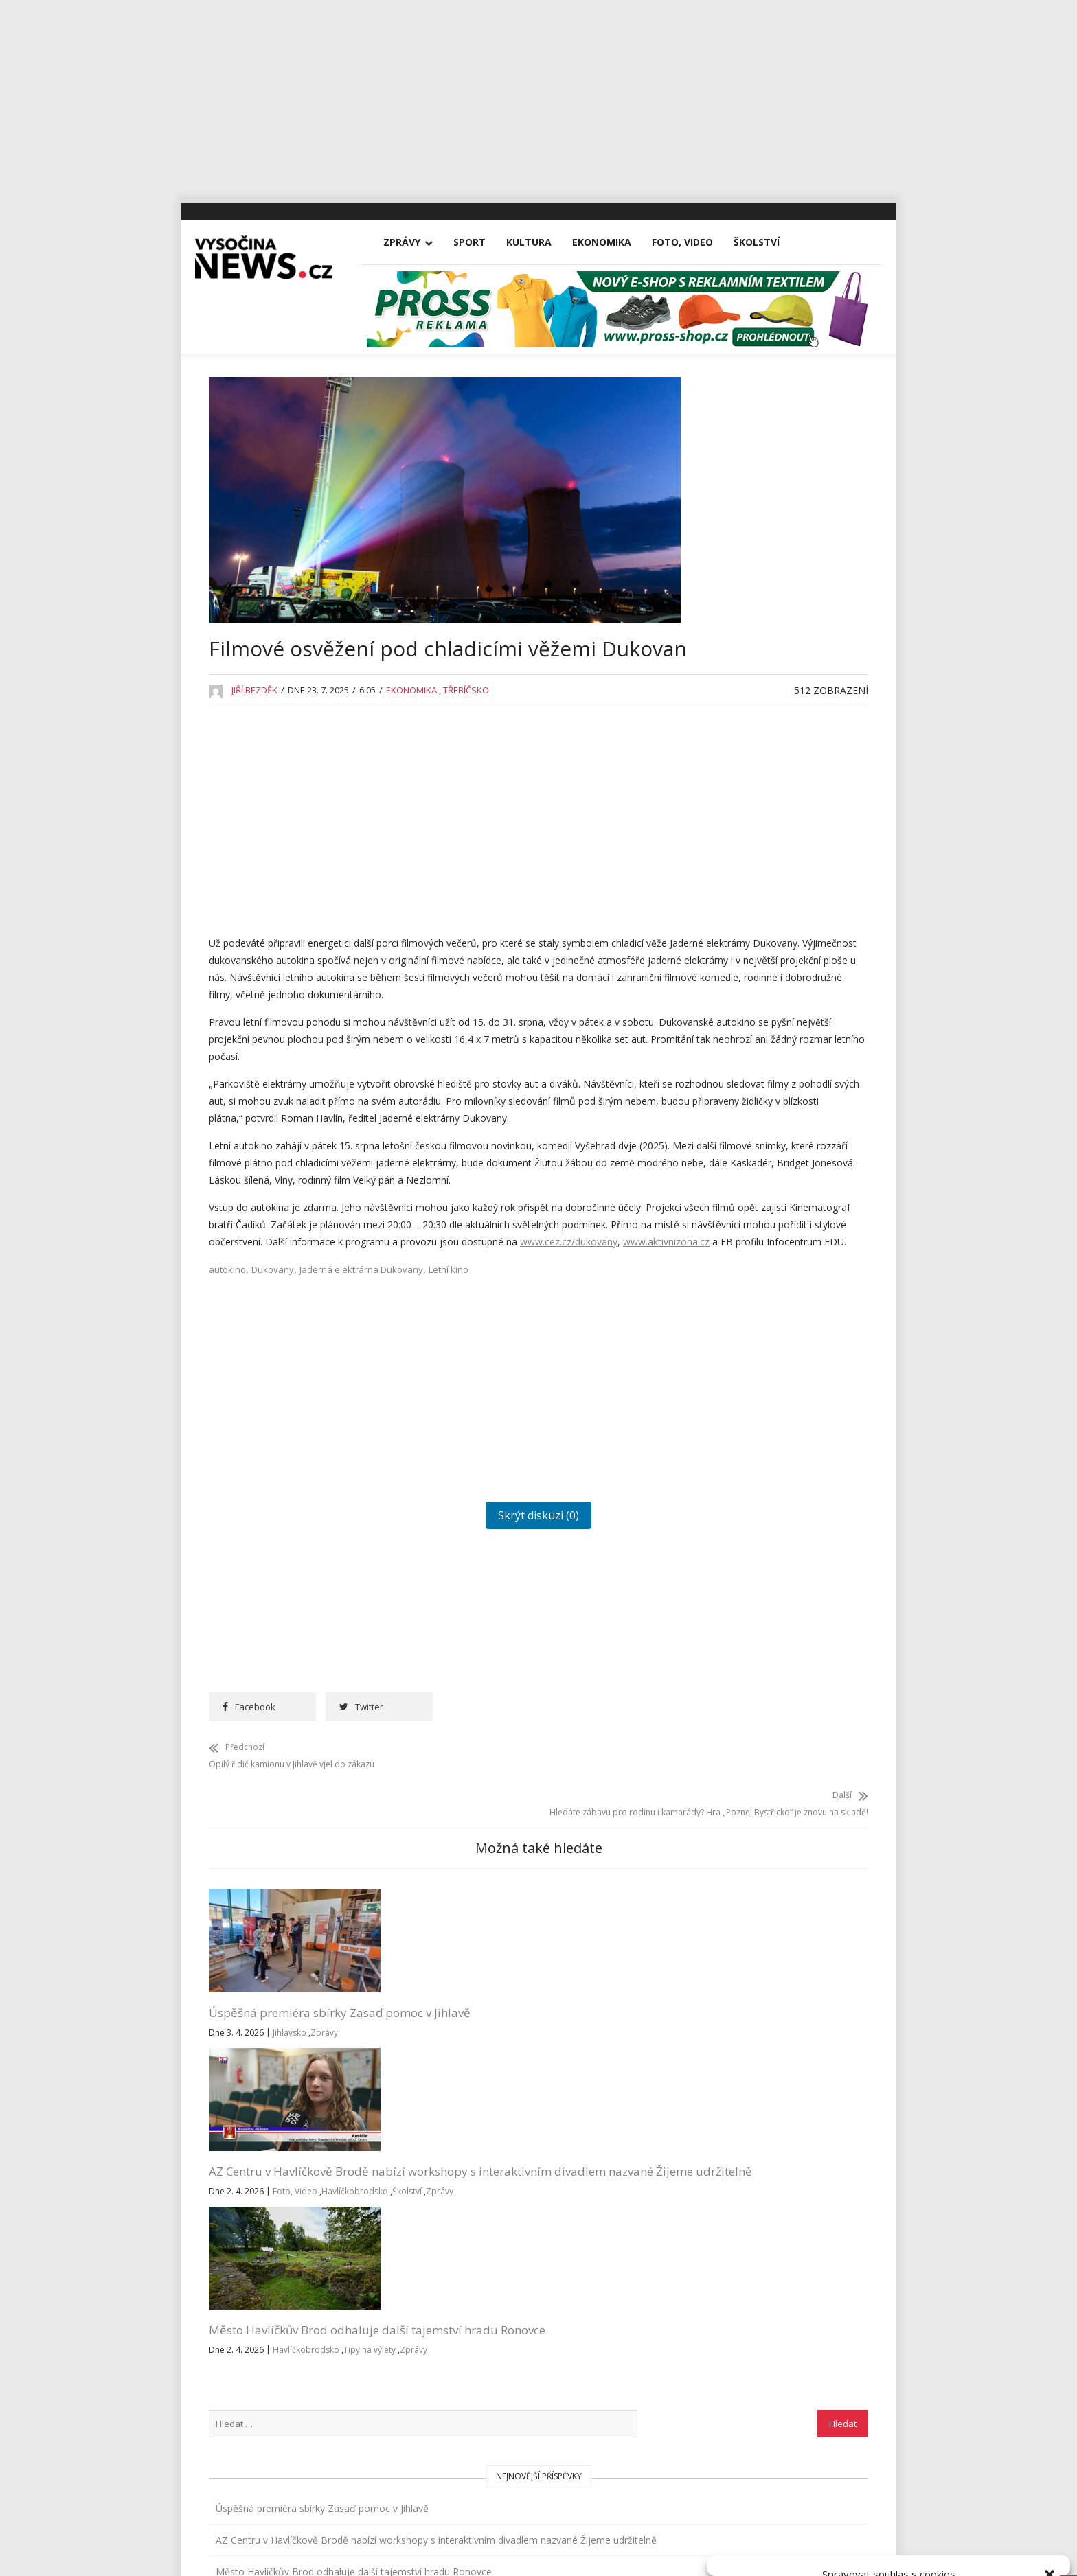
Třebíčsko (466, 731)
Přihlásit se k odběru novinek (726, 2282)
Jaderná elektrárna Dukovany (361, 1400)
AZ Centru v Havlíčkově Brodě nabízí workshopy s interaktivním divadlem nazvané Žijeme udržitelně (441, 2121)
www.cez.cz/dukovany (487, 1354)
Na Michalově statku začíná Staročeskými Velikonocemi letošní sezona (784, 693)
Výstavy (723, 1475)
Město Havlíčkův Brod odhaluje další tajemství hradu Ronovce (595, 2113)
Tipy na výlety (558, 2167)
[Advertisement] (538, 96)
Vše (229, 2299)
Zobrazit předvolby (1002, 2519)
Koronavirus (733, 1096)
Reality (721, 1285)
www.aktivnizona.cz (585, 1354)
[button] (1049, 2402)
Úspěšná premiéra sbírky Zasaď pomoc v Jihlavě (278, 2105)
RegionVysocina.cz (780, 1592)
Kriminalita (730, 1127)
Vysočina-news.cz (538, 2455)
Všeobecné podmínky (920, 2550)
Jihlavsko (289, 2133)
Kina (716, 1032)
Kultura (542, 242)
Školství (770, 242)
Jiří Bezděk (254, 731)
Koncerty (727, 1064)
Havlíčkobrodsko (405, 2183)
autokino (227, 1400)
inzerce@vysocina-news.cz (500, 2331)
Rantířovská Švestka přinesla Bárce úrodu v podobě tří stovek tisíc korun (779, 759)
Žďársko (725, 1506)
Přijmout (776, 2519)
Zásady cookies (840, 2550)
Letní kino (448, 1400)
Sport (483, 242)
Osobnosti (730, 1222)
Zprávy (415, 242)
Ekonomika (615, 242)
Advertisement (739, 843)
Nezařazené (734, 1190)
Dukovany (272, 1400)
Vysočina (726, 1443)
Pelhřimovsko (737, 1254)
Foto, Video (696, 242)
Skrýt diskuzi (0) (445, 1645)
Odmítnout (889, 2519)
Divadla (723, 875)
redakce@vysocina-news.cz (502, 2299)
